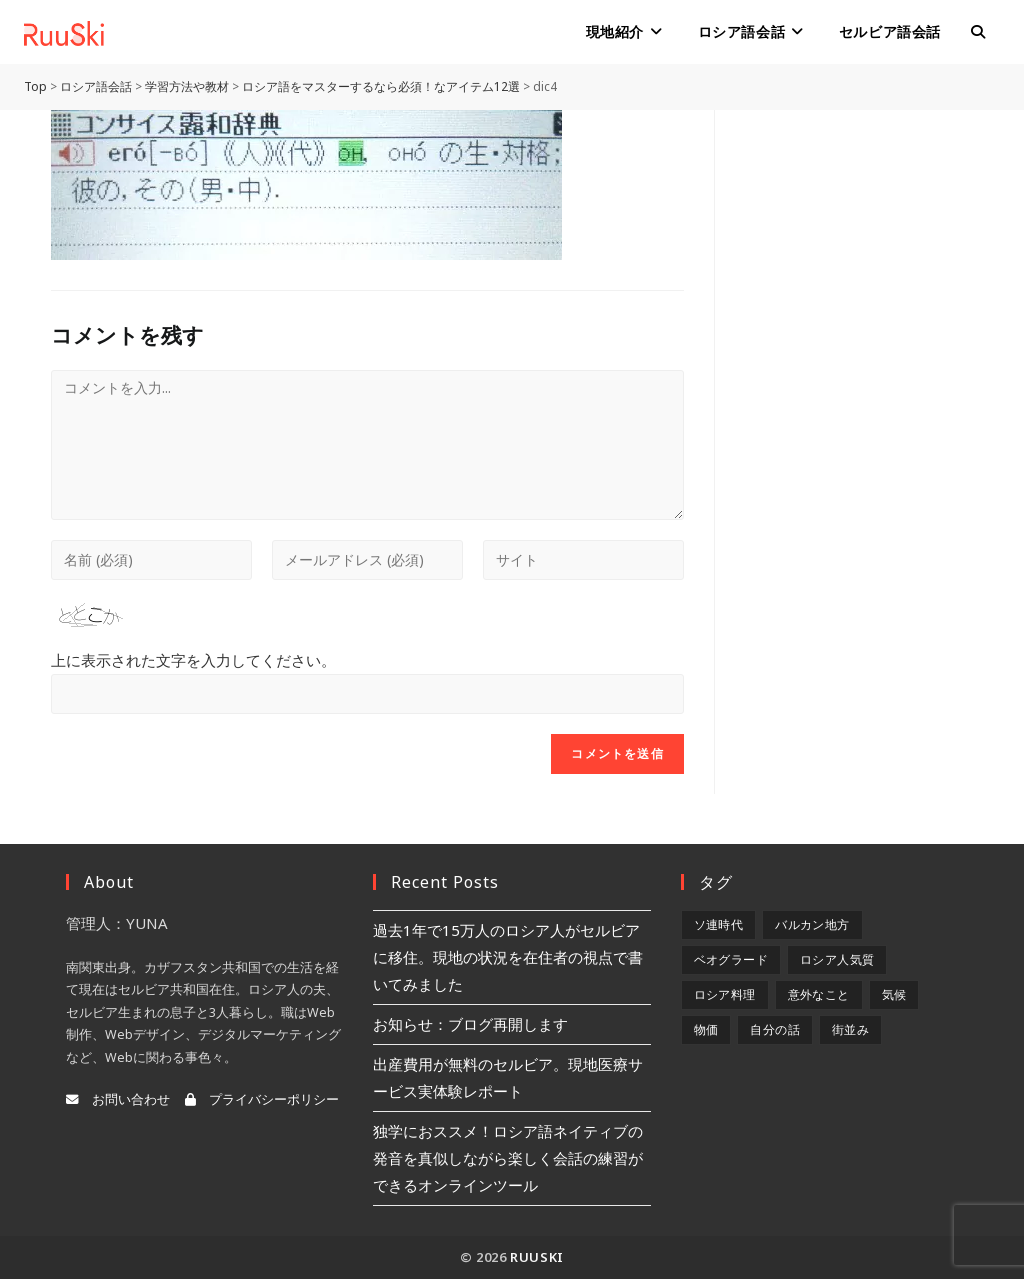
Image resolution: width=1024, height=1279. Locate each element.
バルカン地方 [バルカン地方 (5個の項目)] (812, 924)
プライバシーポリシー (262, 1099)
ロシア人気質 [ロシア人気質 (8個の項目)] (837, 959)
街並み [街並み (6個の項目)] (850, 1029)
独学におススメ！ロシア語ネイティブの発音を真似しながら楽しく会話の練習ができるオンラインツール (508, 1158)
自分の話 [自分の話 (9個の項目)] (775, 1029)
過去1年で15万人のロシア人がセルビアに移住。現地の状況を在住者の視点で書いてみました (508, 957)
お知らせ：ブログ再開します (470, 1024)
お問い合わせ (118, 1099)
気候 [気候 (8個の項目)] (894, 994)
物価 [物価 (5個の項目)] (706, 1029)
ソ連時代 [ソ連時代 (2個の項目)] (719, 924)
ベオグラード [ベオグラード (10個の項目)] (731, 959)
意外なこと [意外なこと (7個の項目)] (819, 994)
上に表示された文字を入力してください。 (193, 660)
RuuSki (537, 1257)
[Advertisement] (859, 410)
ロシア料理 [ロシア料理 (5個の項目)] (725, 994)
